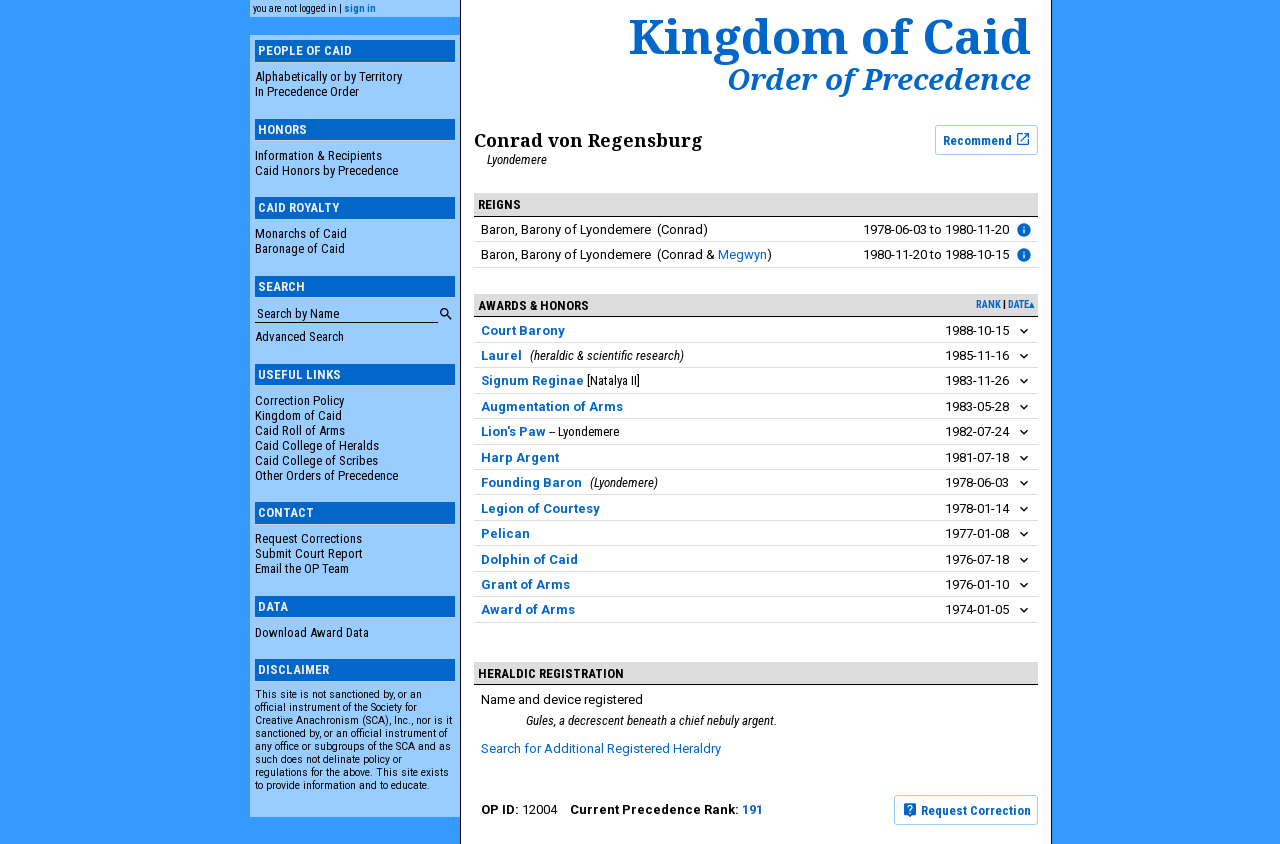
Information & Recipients (318, 155)
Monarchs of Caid (301, 233)
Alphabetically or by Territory (328, 76)
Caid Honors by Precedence (326, 170)
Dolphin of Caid (529, 559)
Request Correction (966, 810)
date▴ (1021, 304)
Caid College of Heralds (317, 445)
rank (988, 304)
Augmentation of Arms (552, 406)
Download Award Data (312, 632)
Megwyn (742, 254)
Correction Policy (299, 400)
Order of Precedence (879, 79)
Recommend (987, 139)
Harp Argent (520, 457)
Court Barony (523, 330)
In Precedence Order (307, 91)
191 (752, 809)
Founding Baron (531, 482)
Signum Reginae (532, 380)
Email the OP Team (302, 568)
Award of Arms (528, 609)
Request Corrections (308, 538)
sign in (360, 8)
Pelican (505, 533)
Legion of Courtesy (540, 508)
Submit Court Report (309, 553)
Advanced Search (299, 336)
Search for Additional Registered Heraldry (601, 748)
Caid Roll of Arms (300, 430)
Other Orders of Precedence (326, 475)
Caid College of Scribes (316, 460)
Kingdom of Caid (298, 415)
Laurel (501, 355)
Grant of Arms (525, 584)
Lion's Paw (513, 431)
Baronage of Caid (300, 248)
